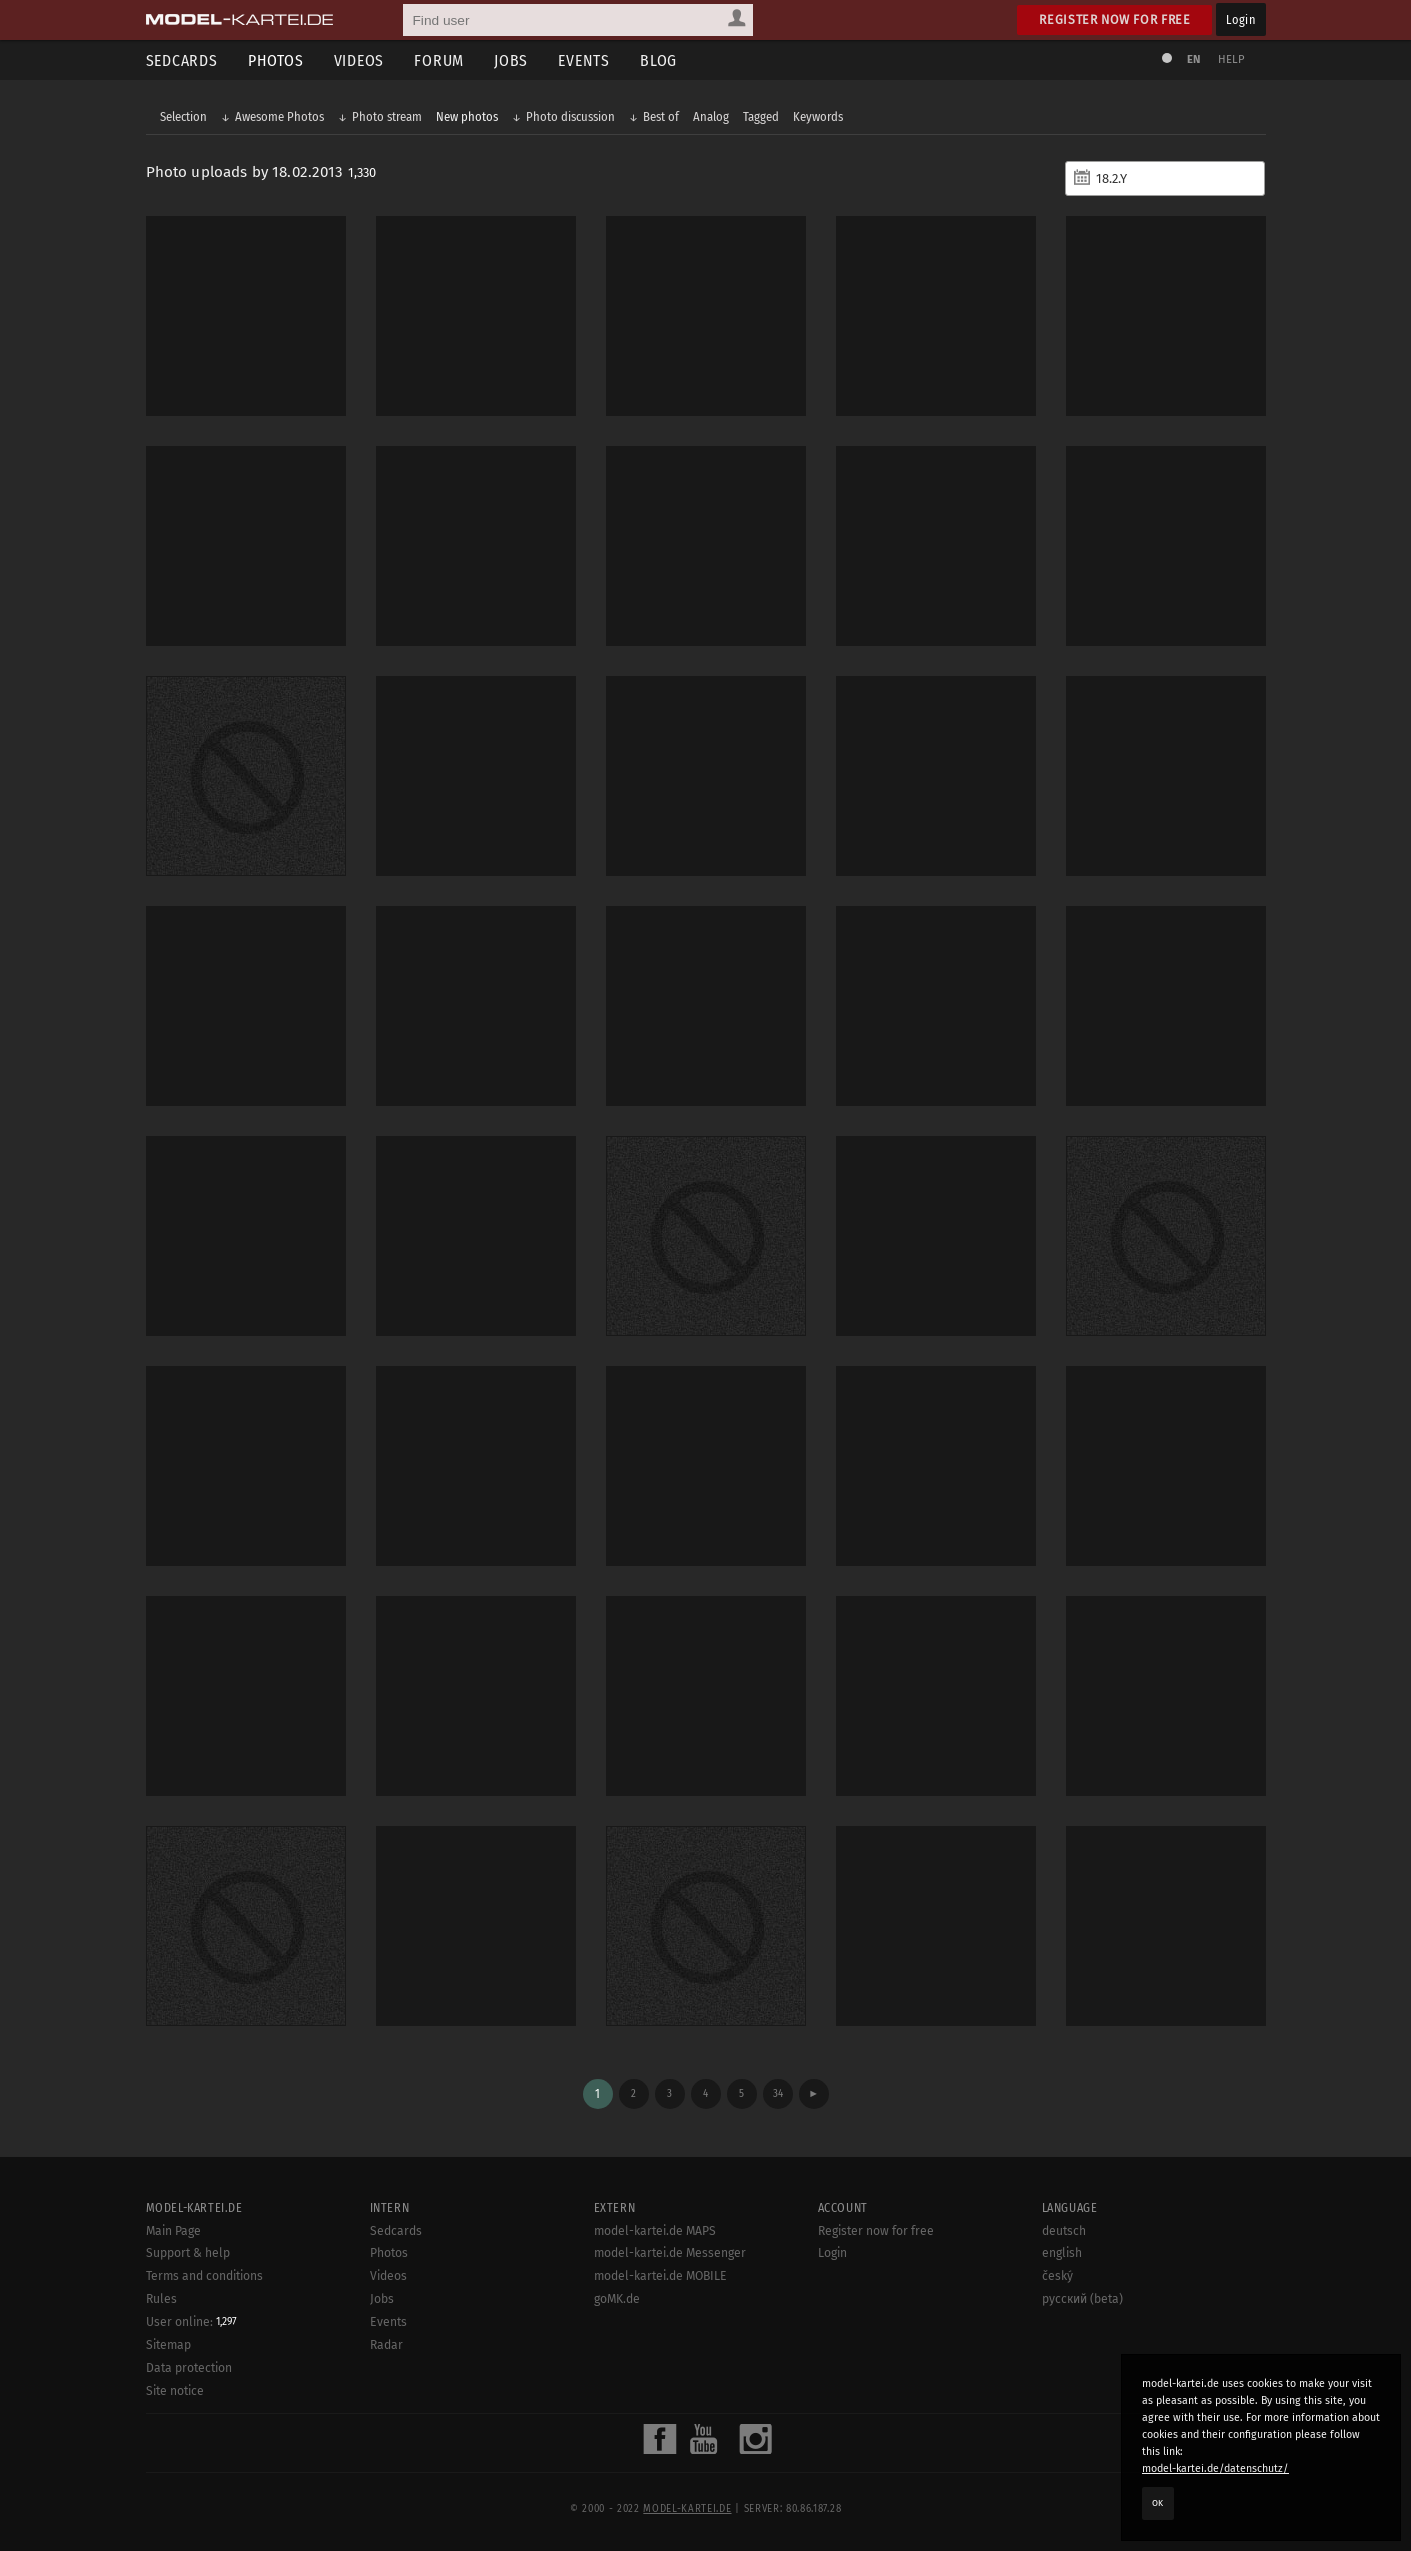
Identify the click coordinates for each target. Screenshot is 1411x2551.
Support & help (188, 2253)
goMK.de (617, 2299)
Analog (711, 116)
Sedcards (182, 60)
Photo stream (387, 116)
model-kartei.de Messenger (670, 2253)
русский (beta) (1082, 2299)
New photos (467, 116)
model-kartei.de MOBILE (660, 2276)
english (1062, 2253)
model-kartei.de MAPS (655, 2231)
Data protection (189, 2368)
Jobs (511, 60)
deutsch (1064, 2231)
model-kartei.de (687, 2509)
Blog (658, 60)
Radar (386, 2345)
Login (1240, 19)
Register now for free (1114, 19)
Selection (183, 116)
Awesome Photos (279, 116)
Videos (359, 60)
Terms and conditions (204, 2276)
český (1057, 2276)
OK (1158, 2503)
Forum (439, 60)
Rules (161, 2299)
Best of (661, 116)
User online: (191, 2322)
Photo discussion (570, 116)
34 (778, 2093)
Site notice (175, 2391)
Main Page (173, 2231)
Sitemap (168, 2345)
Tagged (761, 116)
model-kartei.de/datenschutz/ (1215, 2468)
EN (1194, 59)
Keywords (818, 116)
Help (1232, 59)
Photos (276, 60)
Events (584, 60)
